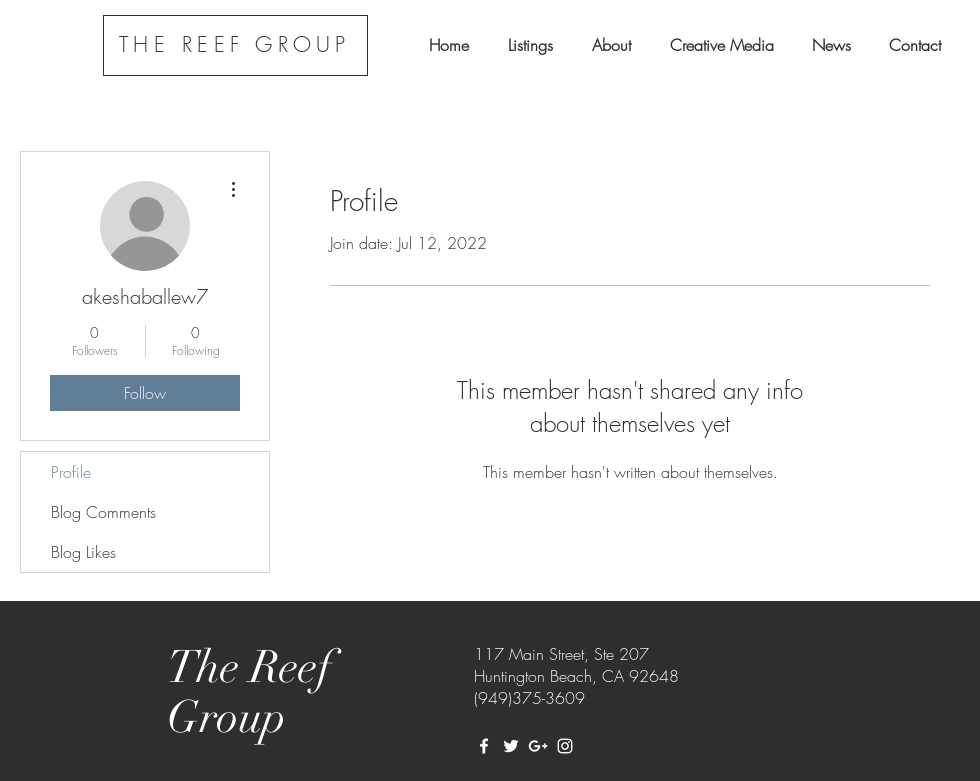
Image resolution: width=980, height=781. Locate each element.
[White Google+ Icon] (538, 746)
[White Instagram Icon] (565, 746)
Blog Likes (83, 552)
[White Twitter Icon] (511, 746)
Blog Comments (103, 512)
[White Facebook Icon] (484, 746)
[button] (530, 45)
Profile (71, 472)
